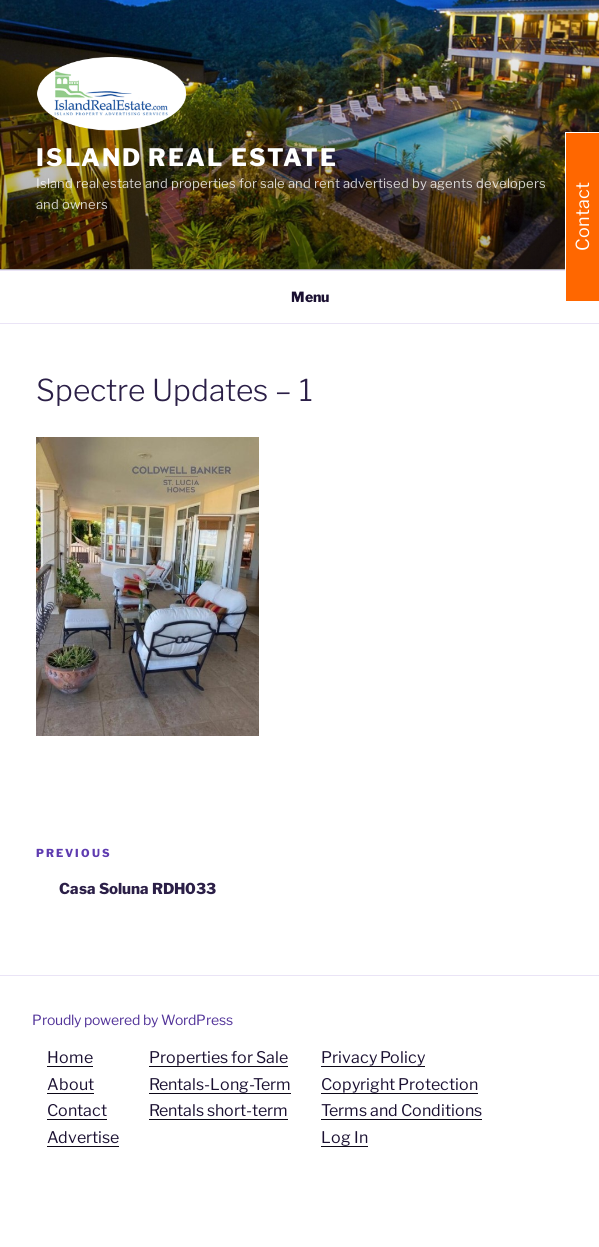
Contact (77, 1110)
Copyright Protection (399, 1084)
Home (70, 1057)
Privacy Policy (373, 1057)
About (70, 1084)
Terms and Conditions (401, 1110)
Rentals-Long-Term (220, 1084)
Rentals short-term (218, 1110)
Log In (344, 1137)
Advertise (83, 1137)
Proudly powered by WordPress (132, 1019)
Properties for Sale (218, 1057)
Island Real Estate (187, 157)
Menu (299, 296)
